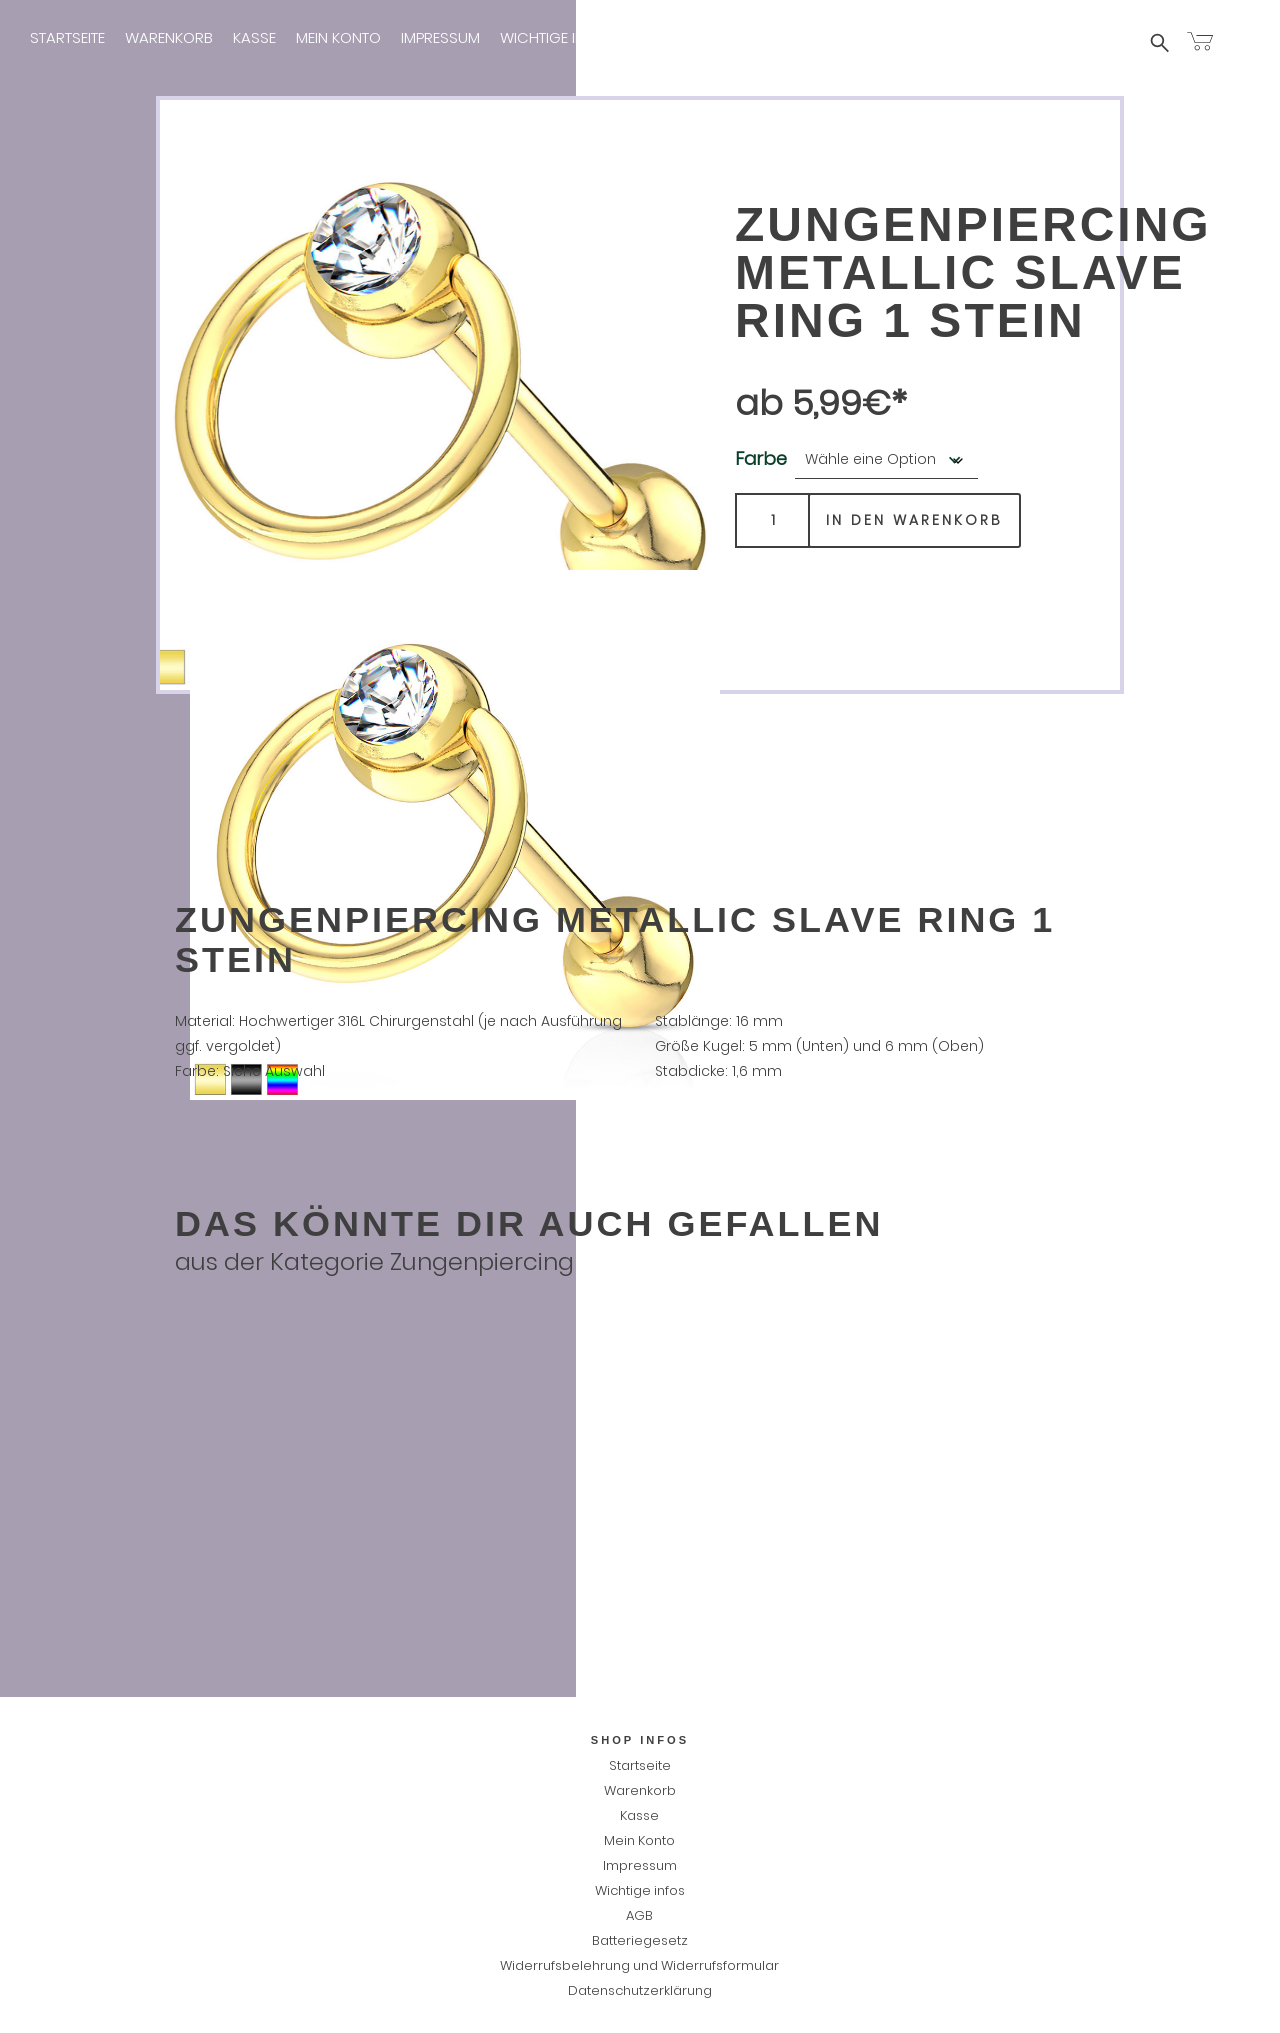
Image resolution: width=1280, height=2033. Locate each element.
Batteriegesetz (640, 1940)
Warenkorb (169, 37)
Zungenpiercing (482, 1261)
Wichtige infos (556, 37)
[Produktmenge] (772, 520)
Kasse (254, 37)
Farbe (761, 458)
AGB (639, 1915)
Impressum (440, 37)
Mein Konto (338, 37)
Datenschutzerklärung (640, 1990)
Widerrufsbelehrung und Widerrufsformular (639, 1965)
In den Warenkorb (914, 520)
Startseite (67, 37)
